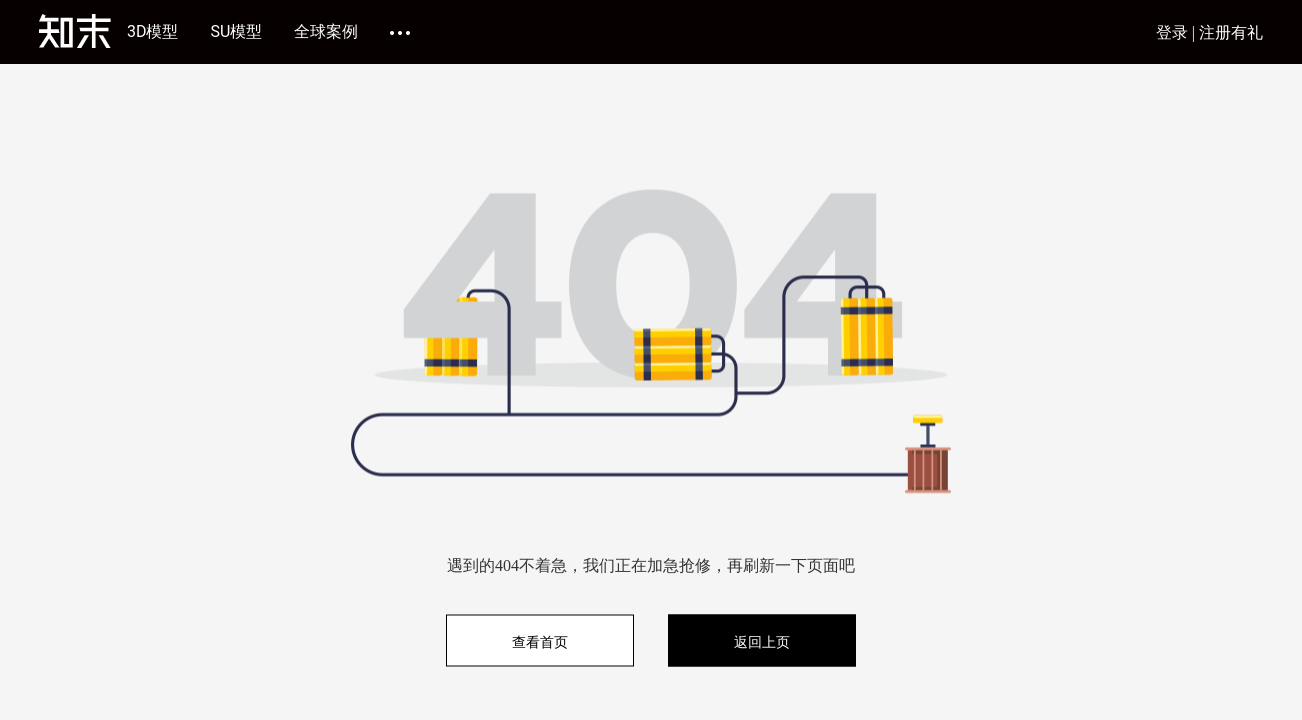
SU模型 (237, 31)
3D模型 (153, 31)
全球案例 (326, 31)
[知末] (75, 31)
